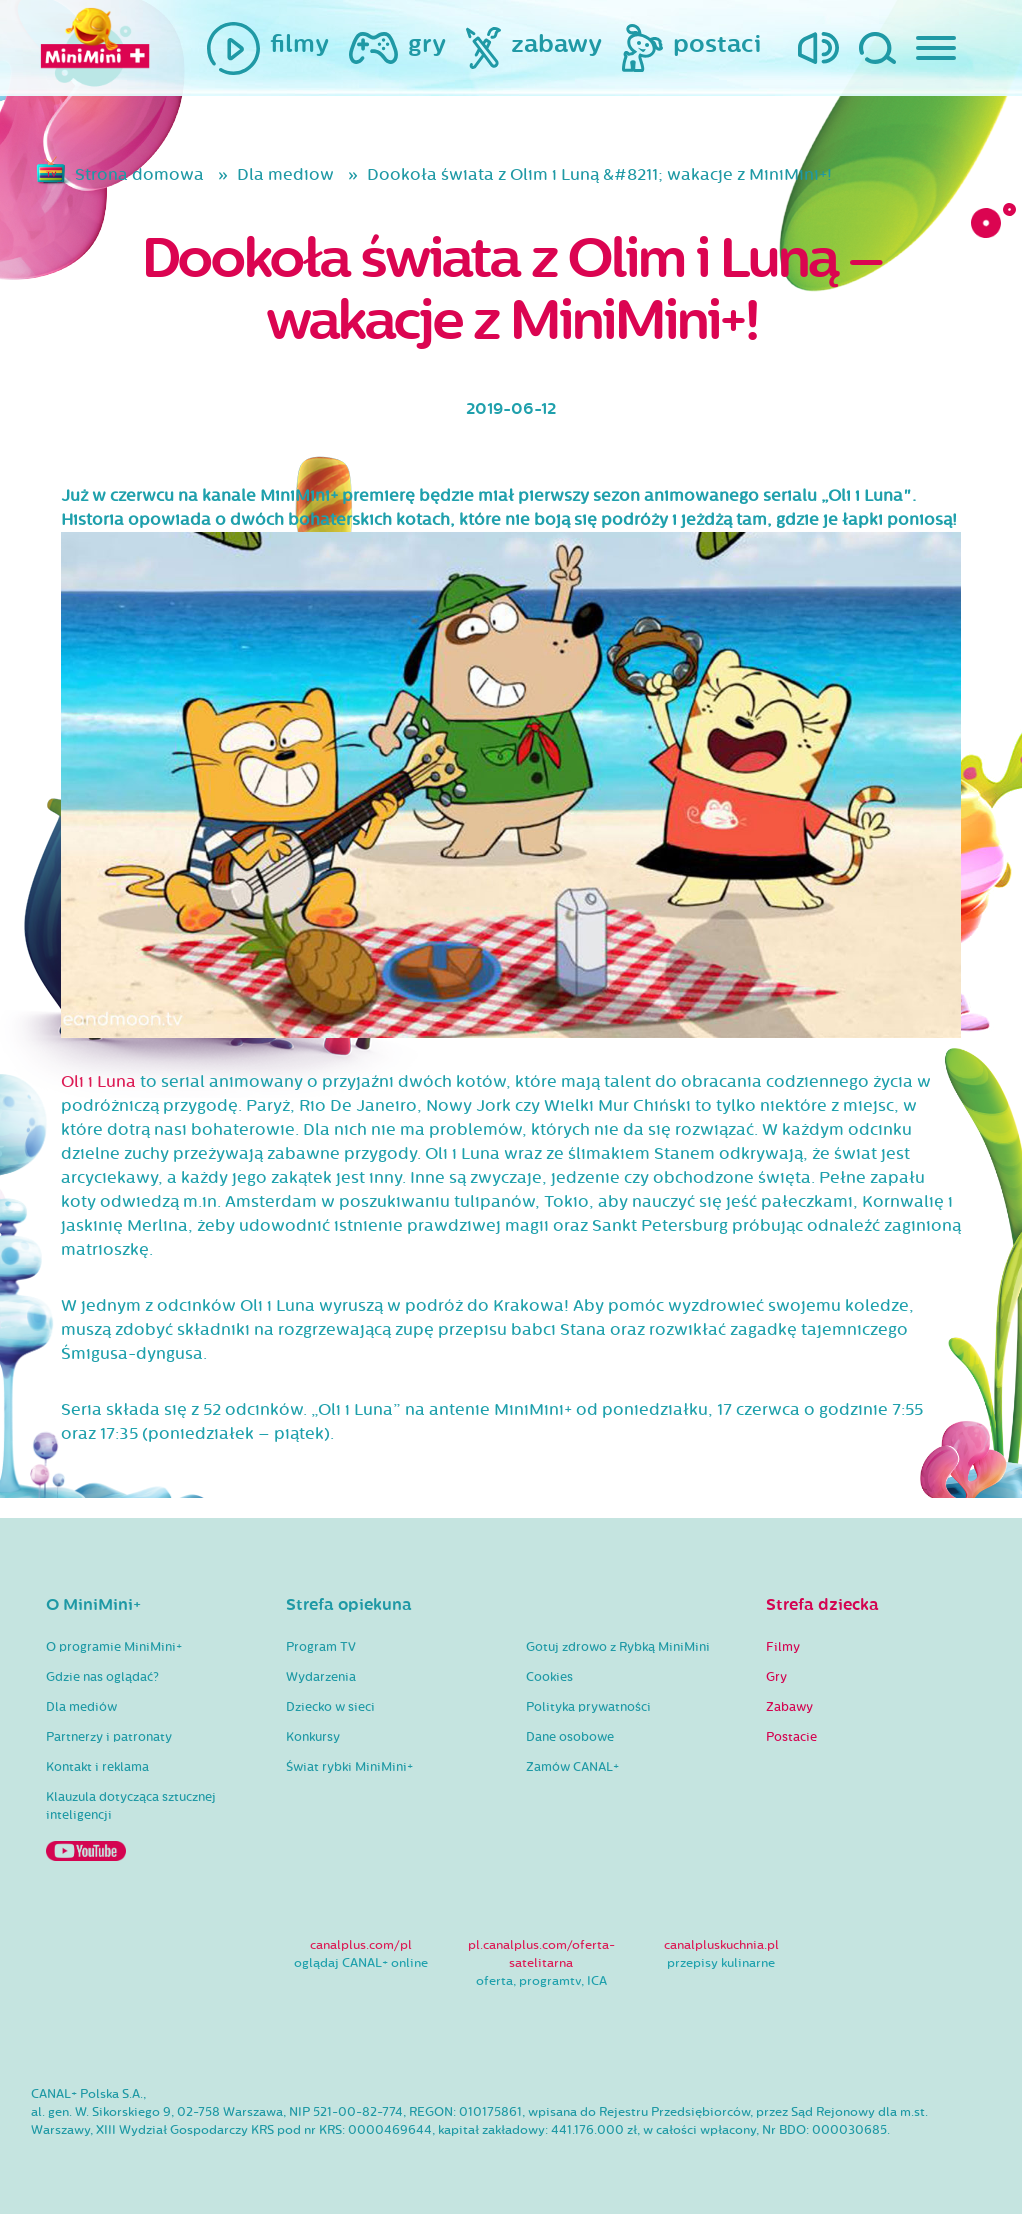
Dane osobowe (570, 1737)
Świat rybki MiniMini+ (349, 1767)
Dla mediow (285, 174)
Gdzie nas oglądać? (102, 1677)
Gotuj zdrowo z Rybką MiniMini (618, 1647)
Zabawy (789, 1707)
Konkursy (313, 1737)
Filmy (783, 1647)
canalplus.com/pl (361, 1945)
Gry (776, 1677)
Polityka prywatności (588, 1707)
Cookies (549, 1677)
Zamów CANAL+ (572, 1767)
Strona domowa (139, 174)
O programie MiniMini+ (114, 1647)
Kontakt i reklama (97, 1767)
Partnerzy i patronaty (109, 1737)
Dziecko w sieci (330, 1707)
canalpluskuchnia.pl (721, 1945)
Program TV (321, 1647)
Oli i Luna (98, 1081)
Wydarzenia (321, 1677)
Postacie (791, 1737)
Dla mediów (81, 1707)
